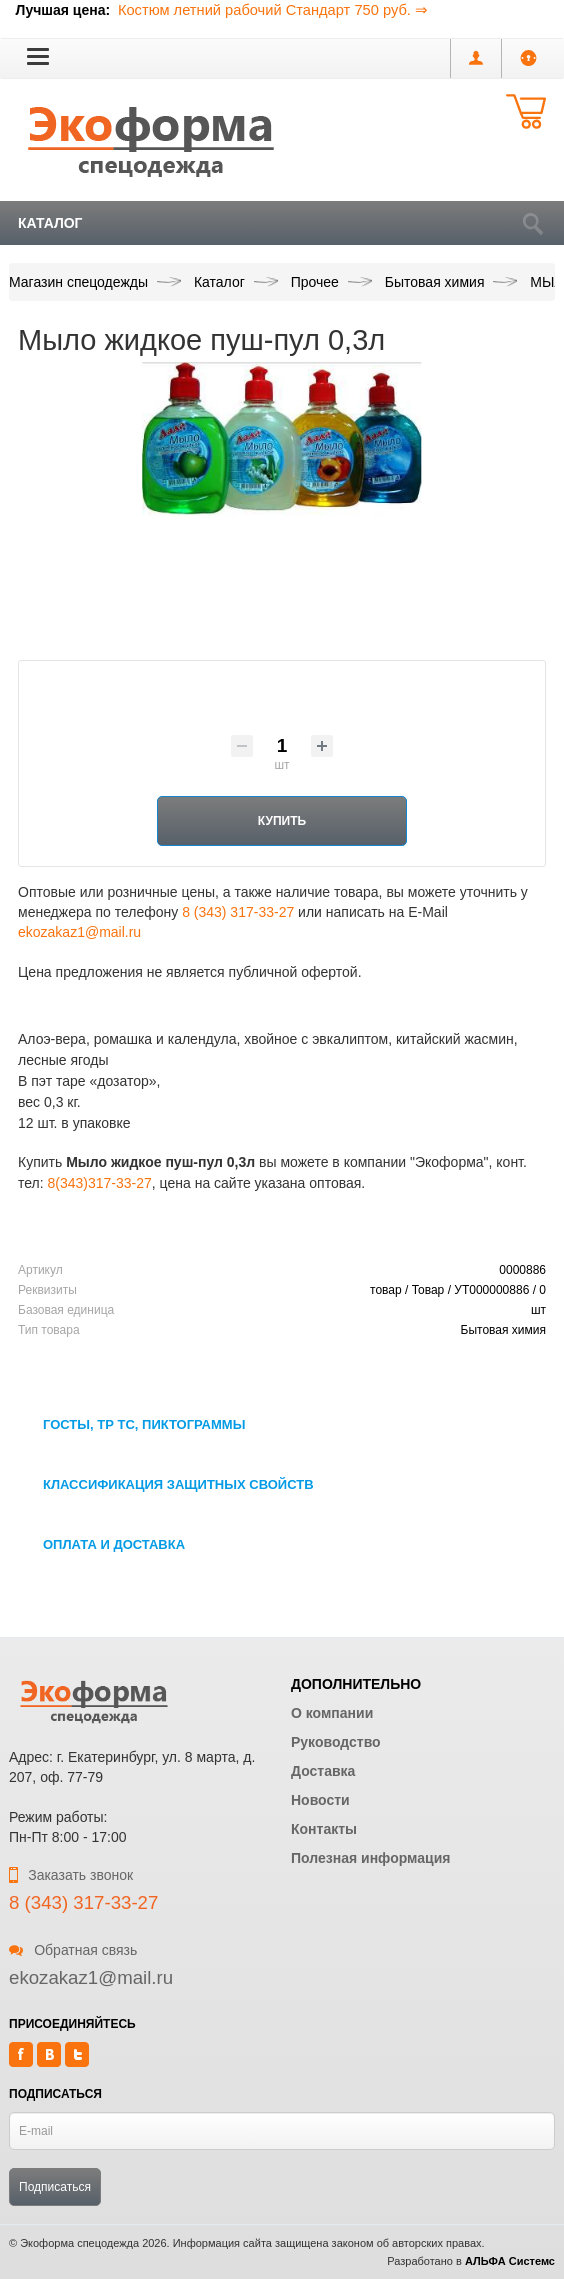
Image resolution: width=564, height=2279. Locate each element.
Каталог (50, 223)
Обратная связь (73, 1950)
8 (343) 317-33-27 (238, 912)
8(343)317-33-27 (100, 1183)
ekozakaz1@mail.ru (79, 932)
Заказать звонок (71, 1875)
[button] (38, 56)
